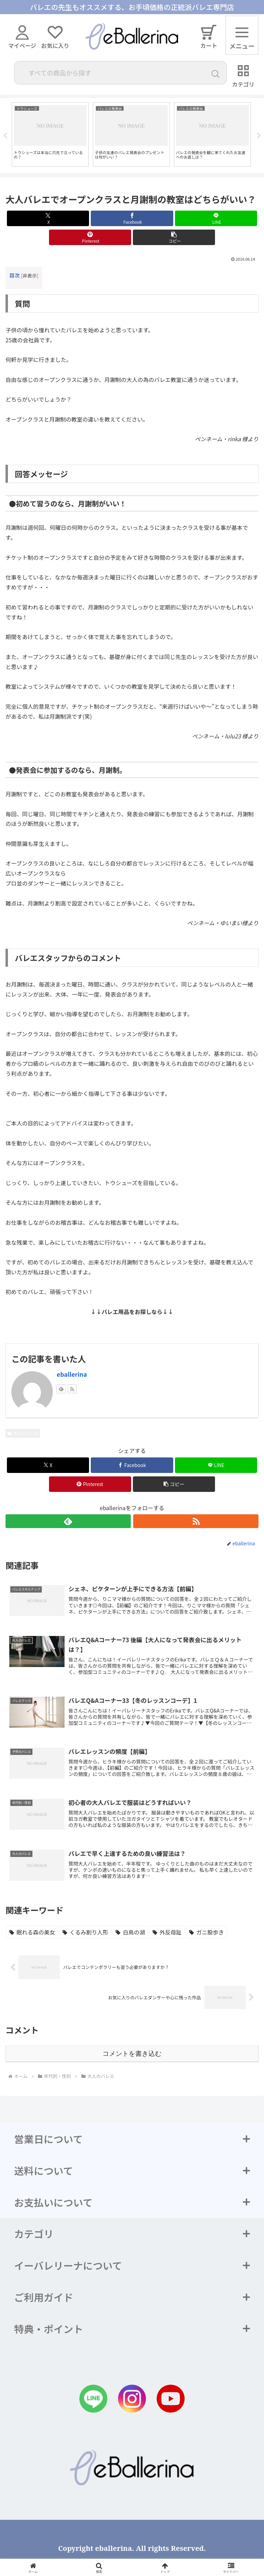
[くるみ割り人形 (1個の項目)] (85, 1932)
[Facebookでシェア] (132, 218)
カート (208, 37)
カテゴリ (243, 76)
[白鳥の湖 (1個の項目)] (130, 1932)
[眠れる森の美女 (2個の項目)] (32, 1932)
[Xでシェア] (48, 218)
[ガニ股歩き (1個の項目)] (206, 1932)
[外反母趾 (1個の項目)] (167, 1932)
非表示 (29, 275)
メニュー (241, 41)
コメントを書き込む (132, 2053)
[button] (174, 237)
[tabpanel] (50, 134)
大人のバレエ (23, 1433)
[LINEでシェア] (216, 218)
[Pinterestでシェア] (90, 237)
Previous (5, 135)
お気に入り (55, 38)
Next (258, 135)
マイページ (22, 37)
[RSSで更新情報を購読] (72, 1388)
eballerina (72, 1374)
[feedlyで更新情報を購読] (61, 1388)
